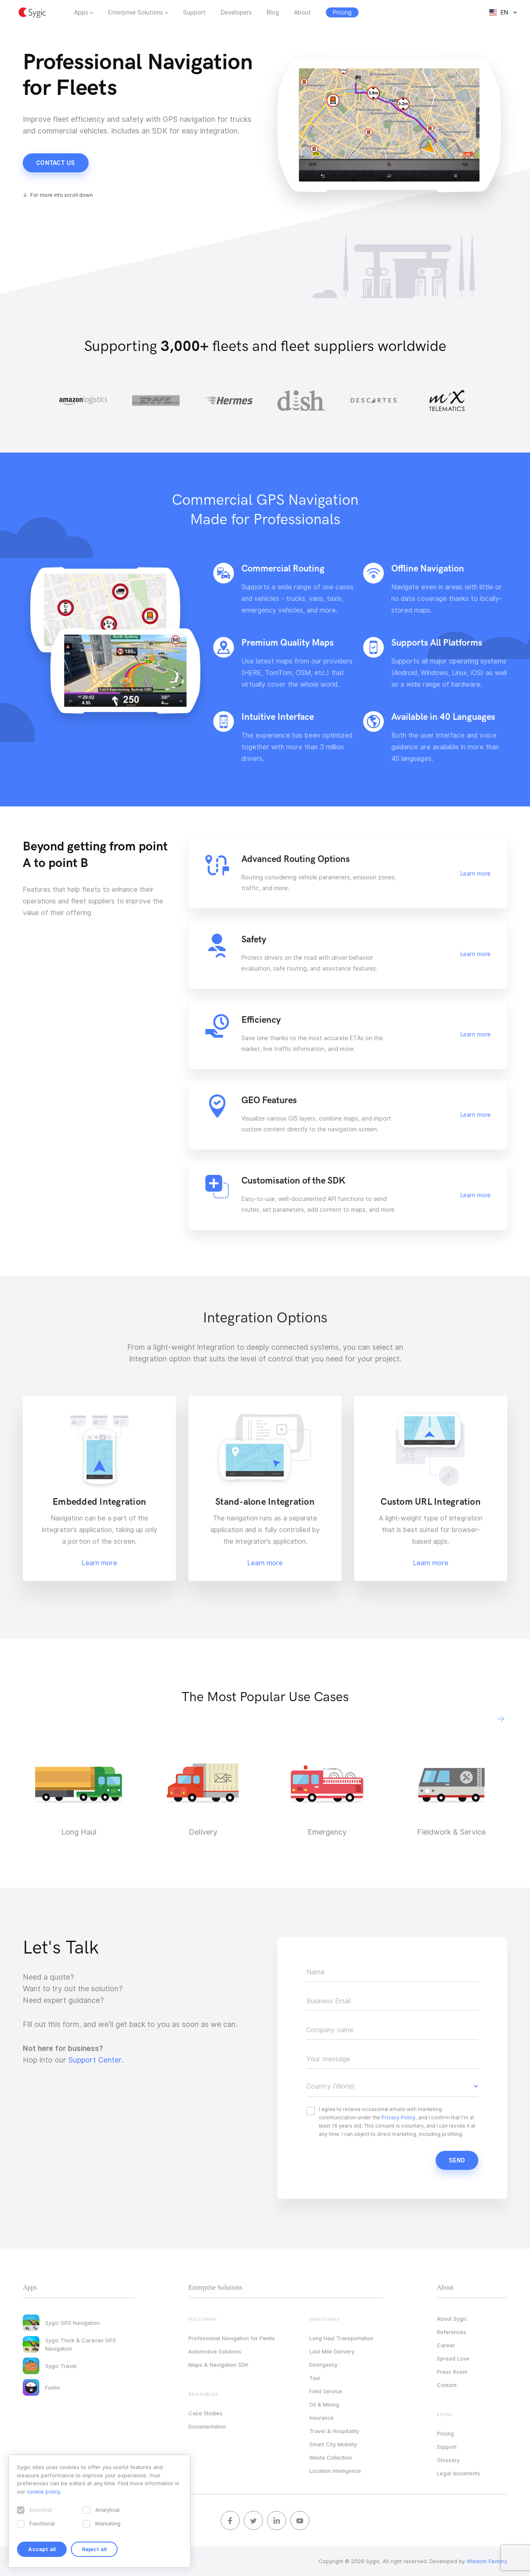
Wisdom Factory (487, 2561)
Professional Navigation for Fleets (231, 2338)
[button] (500, 1718)
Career (446, 2345)
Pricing (445, 2433)
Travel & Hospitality (334, 2431)
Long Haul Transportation (341, 2338)
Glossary (448, 2460)
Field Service (325, 2391)
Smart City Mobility (333, 2444)
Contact (447, 2385)
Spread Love (453, 2358)
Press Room (452, 2371)
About (302, 12)
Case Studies (205, 2413)
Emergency (323, 2364)
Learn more (475, 873)
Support (194, 12)
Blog (273, 12)
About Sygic (452, 2318)
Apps (81, 12)
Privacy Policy (398, 2117)
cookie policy (43, 2491)
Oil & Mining (324, 2404)
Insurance (321, 2417)
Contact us (55, 163)
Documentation (207, 2426)
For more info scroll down (61, 195)
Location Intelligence (335, 2470)
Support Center (94, 2059)
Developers (236, 12)
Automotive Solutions (214, 2351)
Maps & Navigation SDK (218, 2364)
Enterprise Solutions (135, 12)
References (451, 2332)
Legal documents (458, 2473)
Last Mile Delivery (331, 2351)
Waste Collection (330, 2457)
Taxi (314, 2378)
